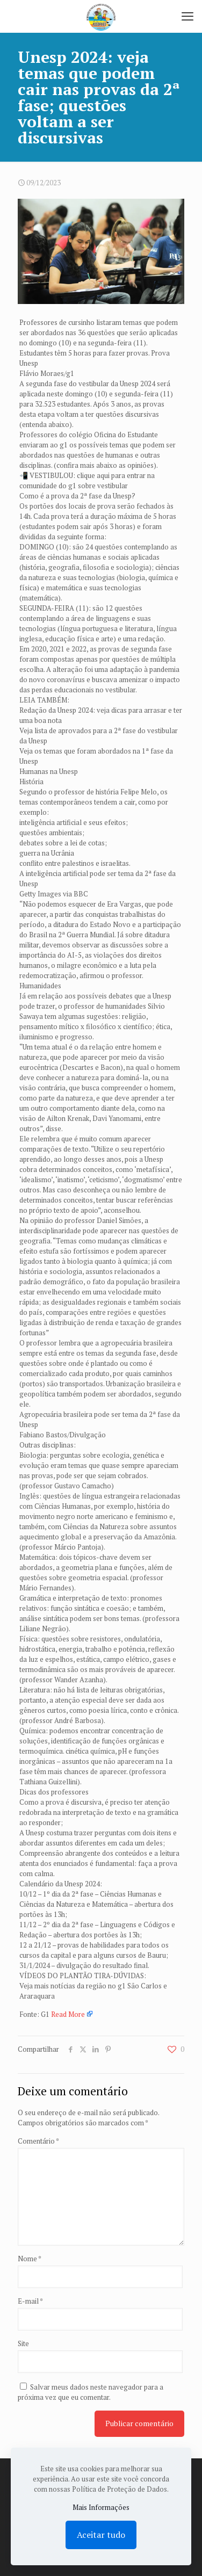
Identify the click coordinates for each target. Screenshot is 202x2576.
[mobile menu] (187, 16)
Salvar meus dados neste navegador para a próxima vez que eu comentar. (90, 2392)
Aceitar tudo (101, 2535)
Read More (68, 2014)
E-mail (30, 2301)
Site (23, 2343)
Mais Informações (101, 2507)
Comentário (38, 2141)
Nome (29, 2258)
